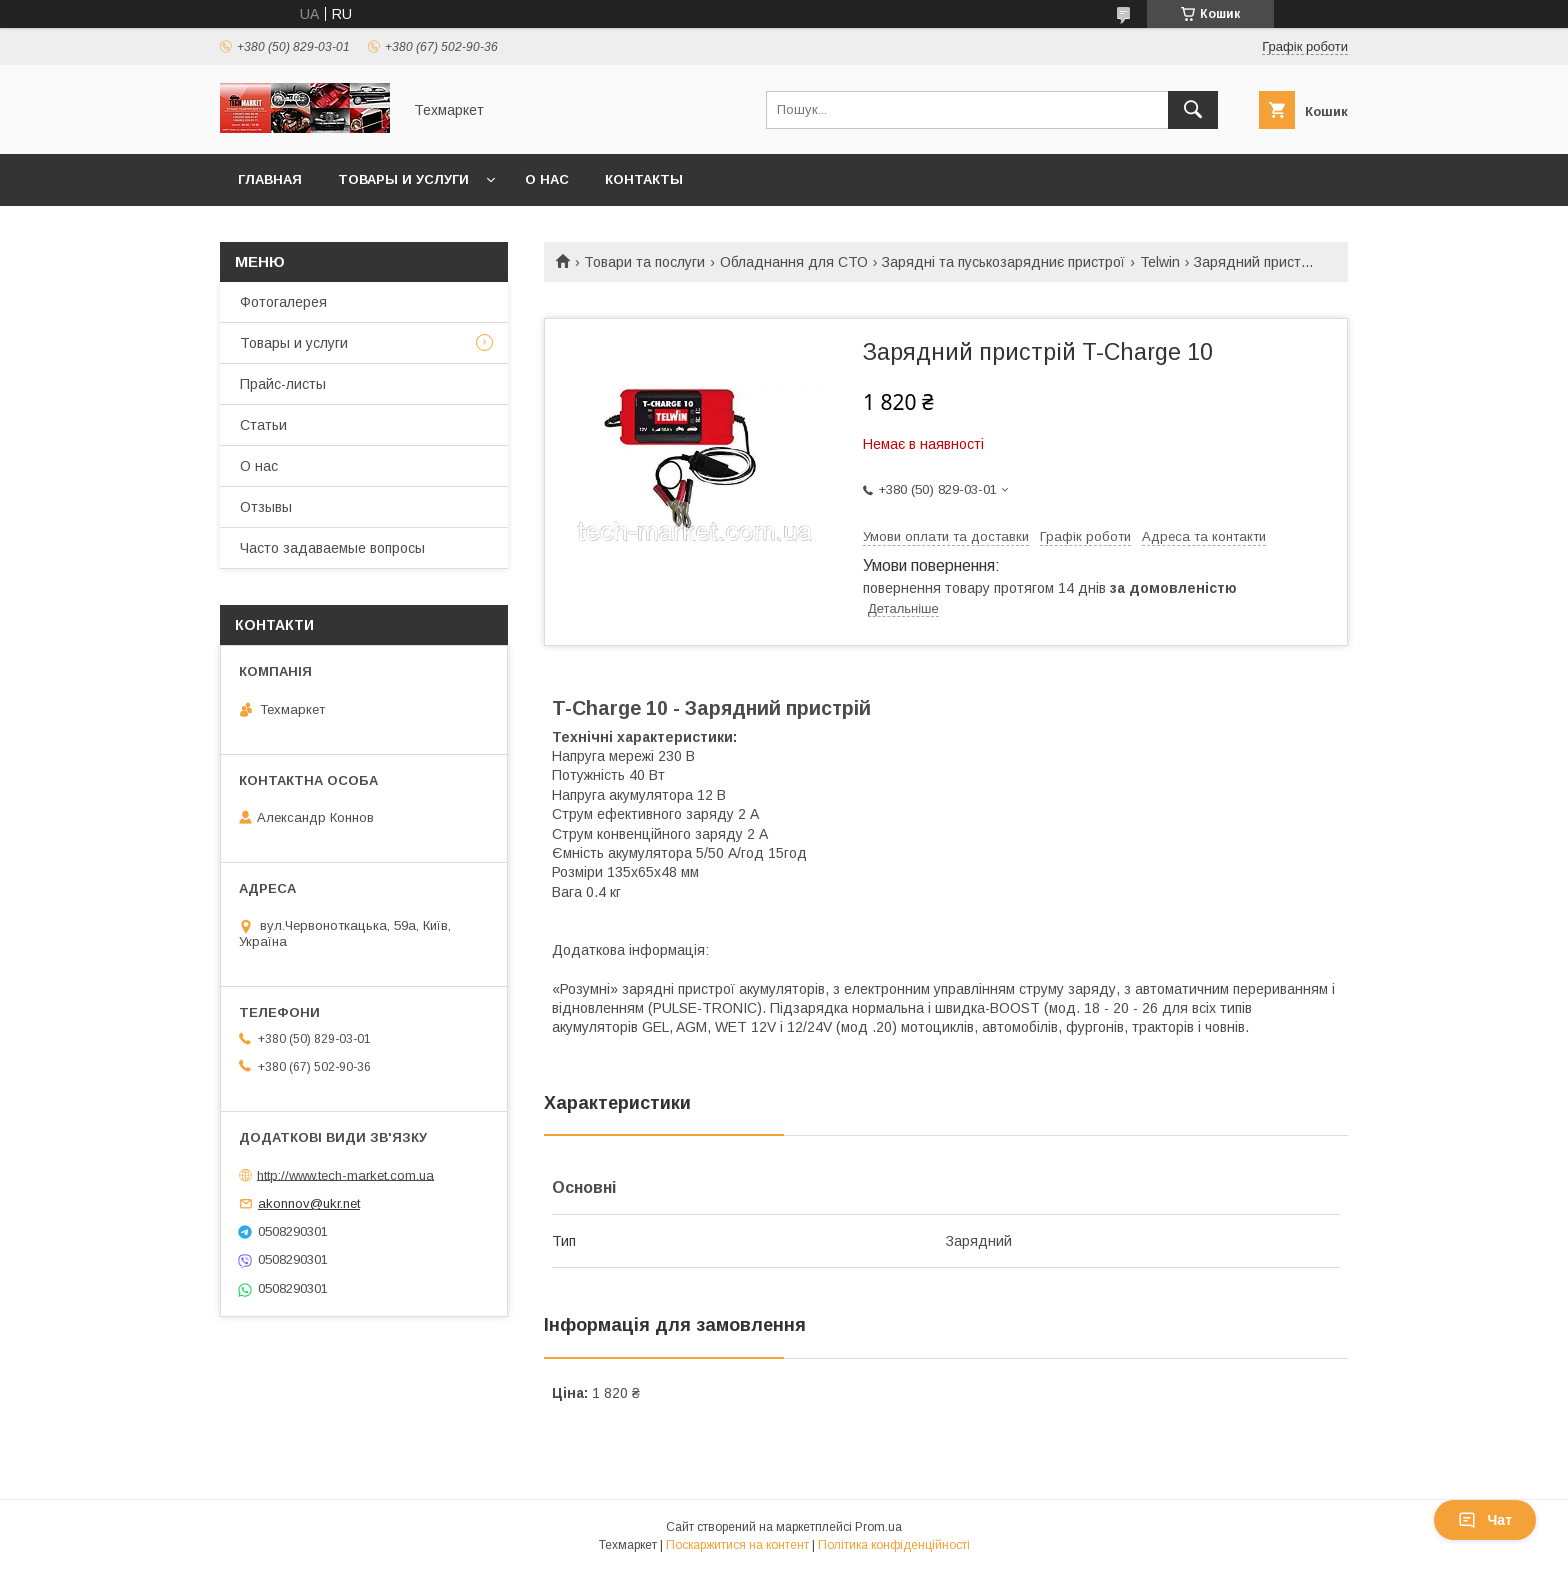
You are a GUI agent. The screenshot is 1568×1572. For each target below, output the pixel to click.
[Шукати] (1193, 110)
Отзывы (266, 507)
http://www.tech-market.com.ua (345, 1174)
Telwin (1160, 262)
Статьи (263, 425)
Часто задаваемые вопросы (332, 548)
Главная (270, 179)
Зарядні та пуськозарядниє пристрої (1003, 262)
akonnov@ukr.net (309, 1203)
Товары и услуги (403, 179)
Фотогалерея (283, 302)
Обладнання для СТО (794, 262)
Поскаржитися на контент (737, 1545)
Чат (1485, 1520)
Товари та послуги (644, 262)
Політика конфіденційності (894, 1545)
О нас (547, 179)
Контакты (644, 179)
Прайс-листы (283, 384)
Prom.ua (878, 1527)
